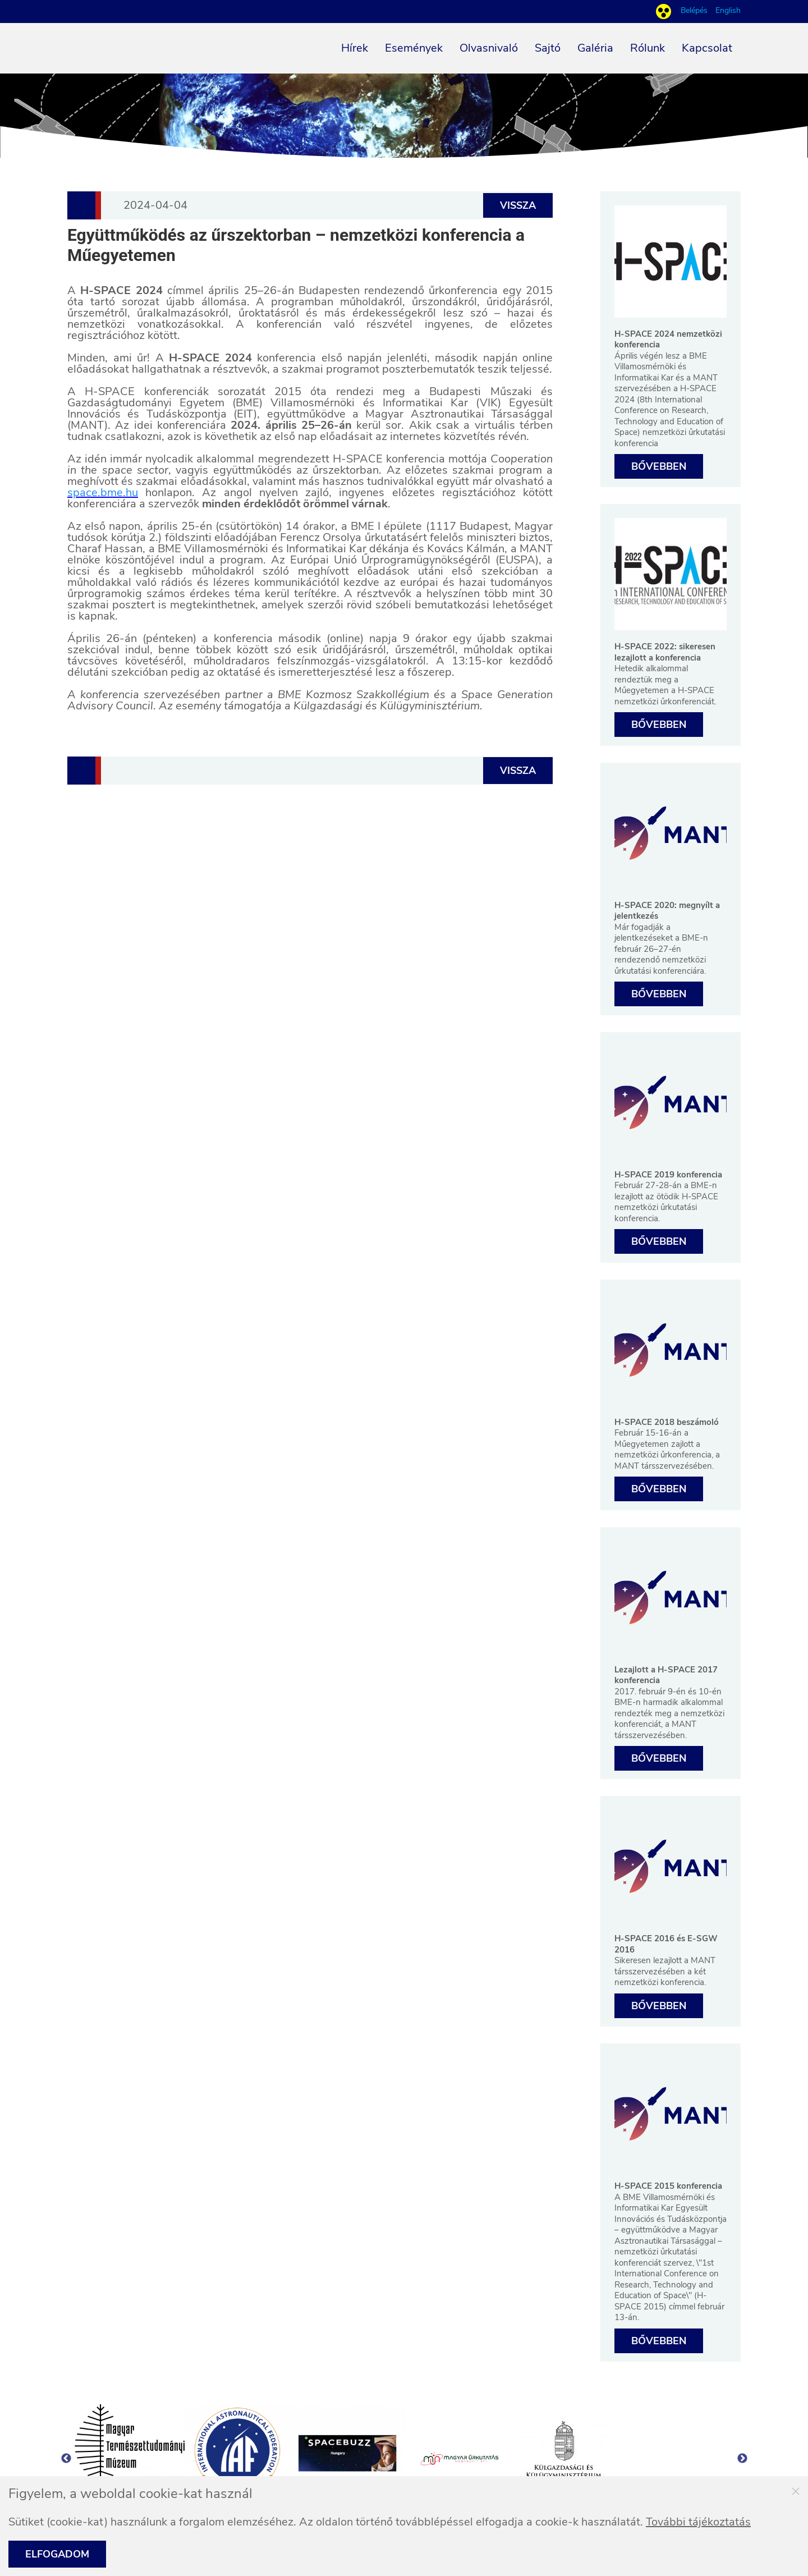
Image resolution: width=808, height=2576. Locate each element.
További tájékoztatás (698, 2521)
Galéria (595, 48)
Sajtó (548, 48)
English (728, 11)
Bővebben (658, 466)
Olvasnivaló (489, 48)
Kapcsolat (707, 48)
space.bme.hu (102, 492)
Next (742, 2458)
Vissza (518, 205)
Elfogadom (57, 2554)
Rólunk (647, 48)
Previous (66, 2458)
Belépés (695, 10)
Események (414, 48)
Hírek (354, 48)
